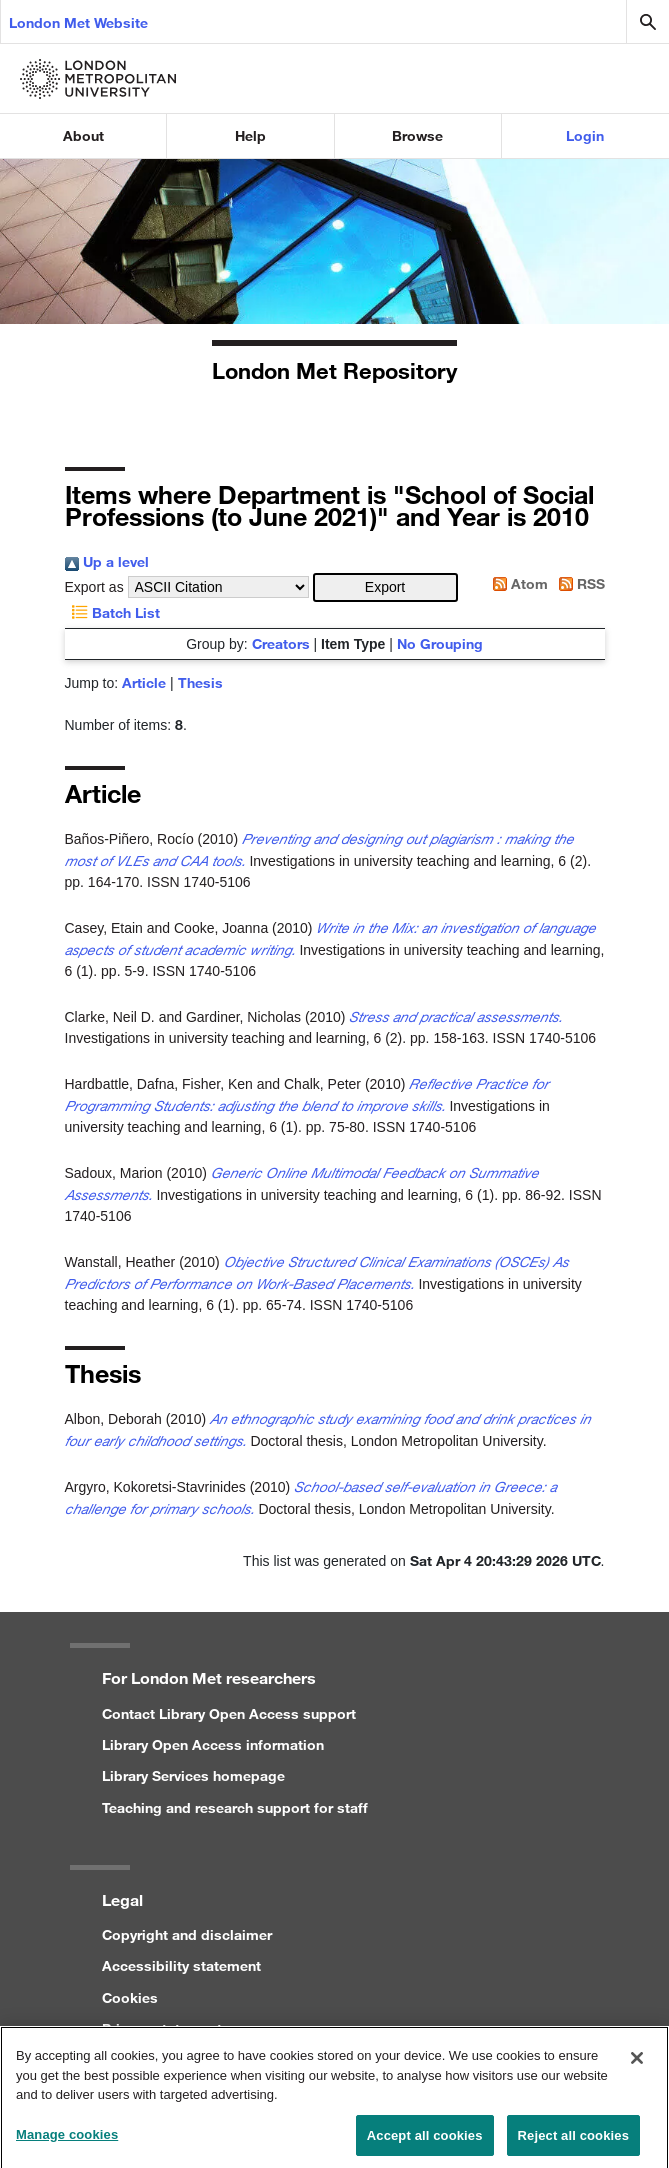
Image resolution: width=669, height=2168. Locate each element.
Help (250, 135)
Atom (517, 583)
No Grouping (440, 643)
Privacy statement (162, 2028)
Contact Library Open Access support (229, 1713)
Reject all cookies (573, 2143)
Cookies (130, 1997)
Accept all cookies (425, 2143)
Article (144, 682)
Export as (94, 587)
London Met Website (78, 22)
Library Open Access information (213, 1744)
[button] (385, 587)
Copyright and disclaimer (187, 1934)
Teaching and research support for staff (235, 1807)
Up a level (107, 561)
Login (585, 135)
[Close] (637, 2067)
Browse (417, 135)
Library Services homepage (193, 1775)
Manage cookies (67, 2142)
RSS (578, 583)
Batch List (112, 612)
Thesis (200, 682)
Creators (281, 643)
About (83, 135)
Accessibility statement (181, 1965)
